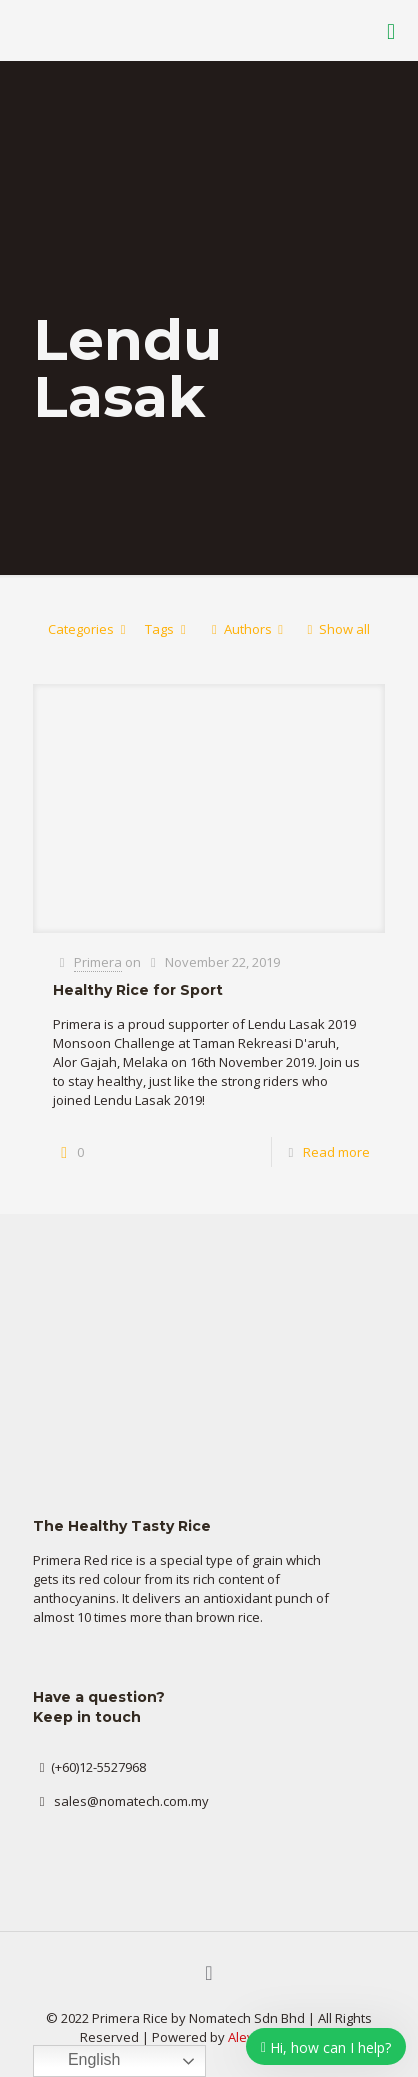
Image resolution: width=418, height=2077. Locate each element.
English (79, 2061)
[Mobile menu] (391, 30)
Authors (247, 629)
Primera (98, 962)
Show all (335, 629)
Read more (336, 1152)
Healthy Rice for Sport (138, 990)
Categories (90, 629)
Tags (168, 629)
